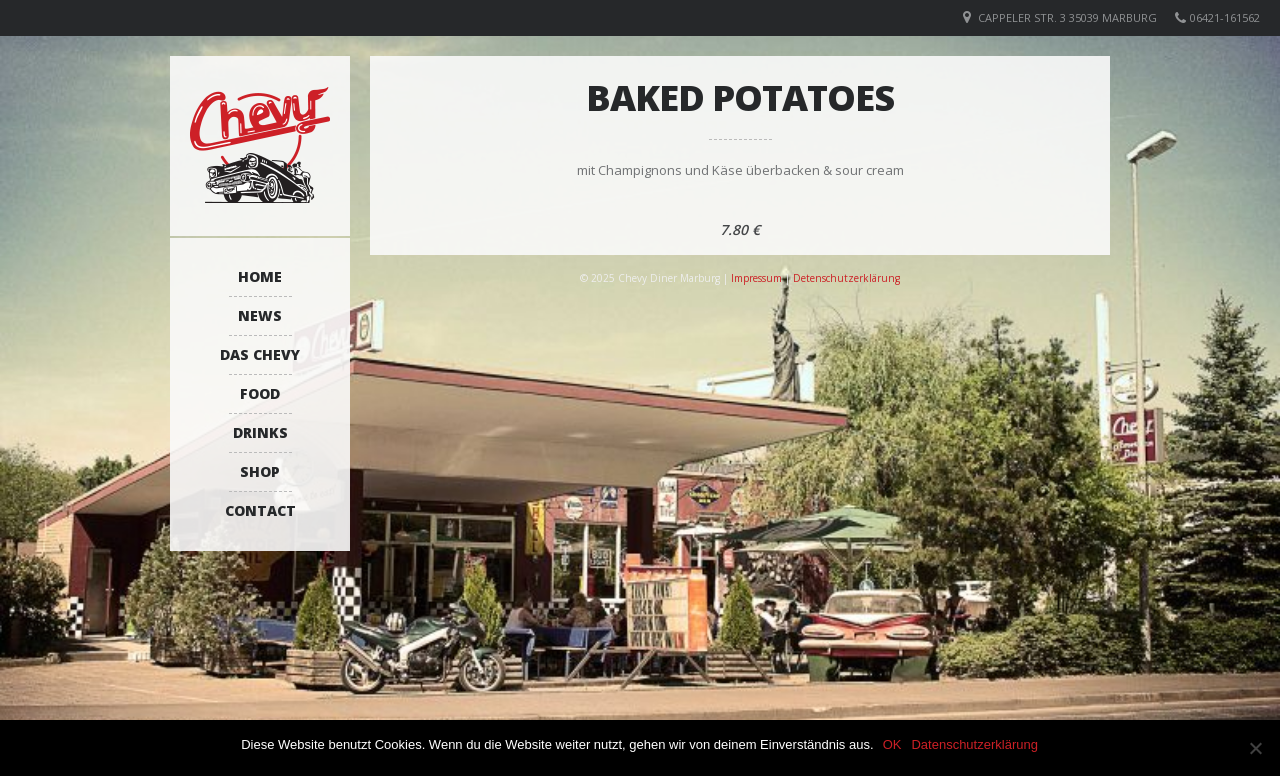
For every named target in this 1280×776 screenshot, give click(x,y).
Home (260, 276)
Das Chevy (260, 354)
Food (260, 393)
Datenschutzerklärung (975, 744)
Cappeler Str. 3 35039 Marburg (1067, 17)
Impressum (756, 278)
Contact (260, 510)
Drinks (260, 432)
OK (893, 744)
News (260, 315)
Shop (260, 471)
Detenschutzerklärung (846, 278)
